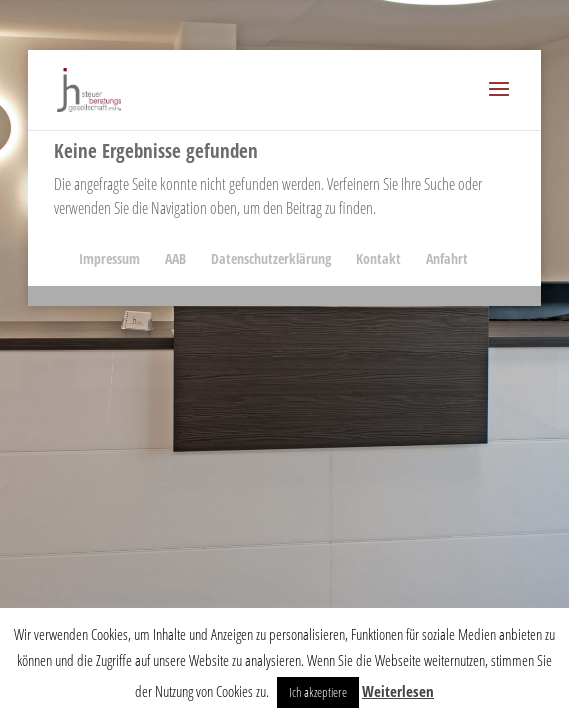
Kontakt (378, 258)
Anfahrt (447, 258)
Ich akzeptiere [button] (318, 692)
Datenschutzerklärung (271, 258)
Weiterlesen (398, 691)
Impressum (109, 258)
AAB (175, 258)
